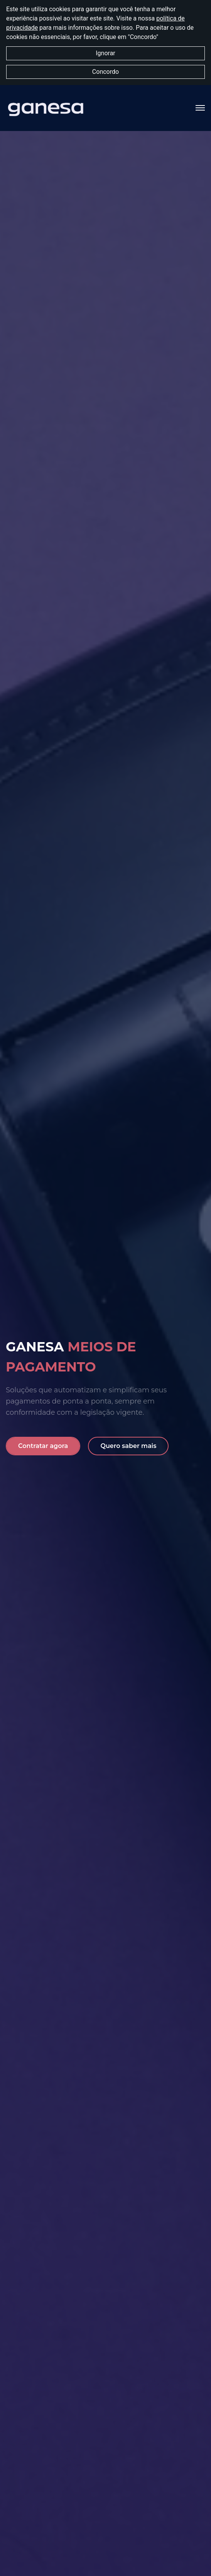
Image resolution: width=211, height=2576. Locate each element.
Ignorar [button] (105, 53)
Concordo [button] (105, 71)
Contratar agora (43, 1446)
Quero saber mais (128, 1446)
